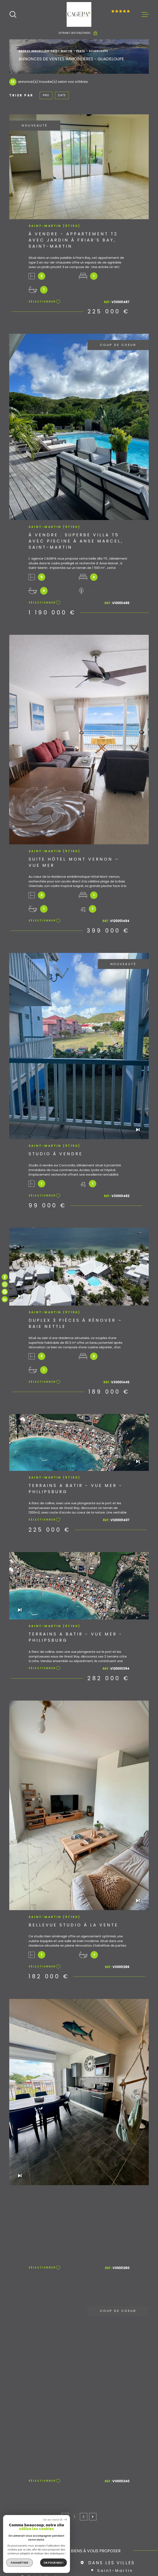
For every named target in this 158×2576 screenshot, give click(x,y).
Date (62, 95)
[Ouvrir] (13, 14)
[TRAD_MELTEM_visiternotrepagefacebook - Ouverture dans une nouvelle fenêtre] (5, 1277)
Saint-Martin (115, 2570)
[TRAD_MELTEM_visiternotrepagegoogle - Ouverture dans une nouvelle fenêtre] (5, 1292)
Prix (46, 95)
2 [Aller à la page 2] (83, 2517)
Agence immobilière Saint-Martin (45, 51)
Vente (80, 51)
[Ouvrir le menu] (145, 14)
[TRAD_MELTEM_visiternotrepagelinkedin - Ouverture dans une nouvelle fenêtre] (5, 1299)
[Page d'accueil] (79, 14)
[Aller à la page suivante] (92, 2516)
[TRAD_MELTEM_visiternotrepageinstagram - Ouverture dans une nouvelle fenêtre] (5, 1284)
